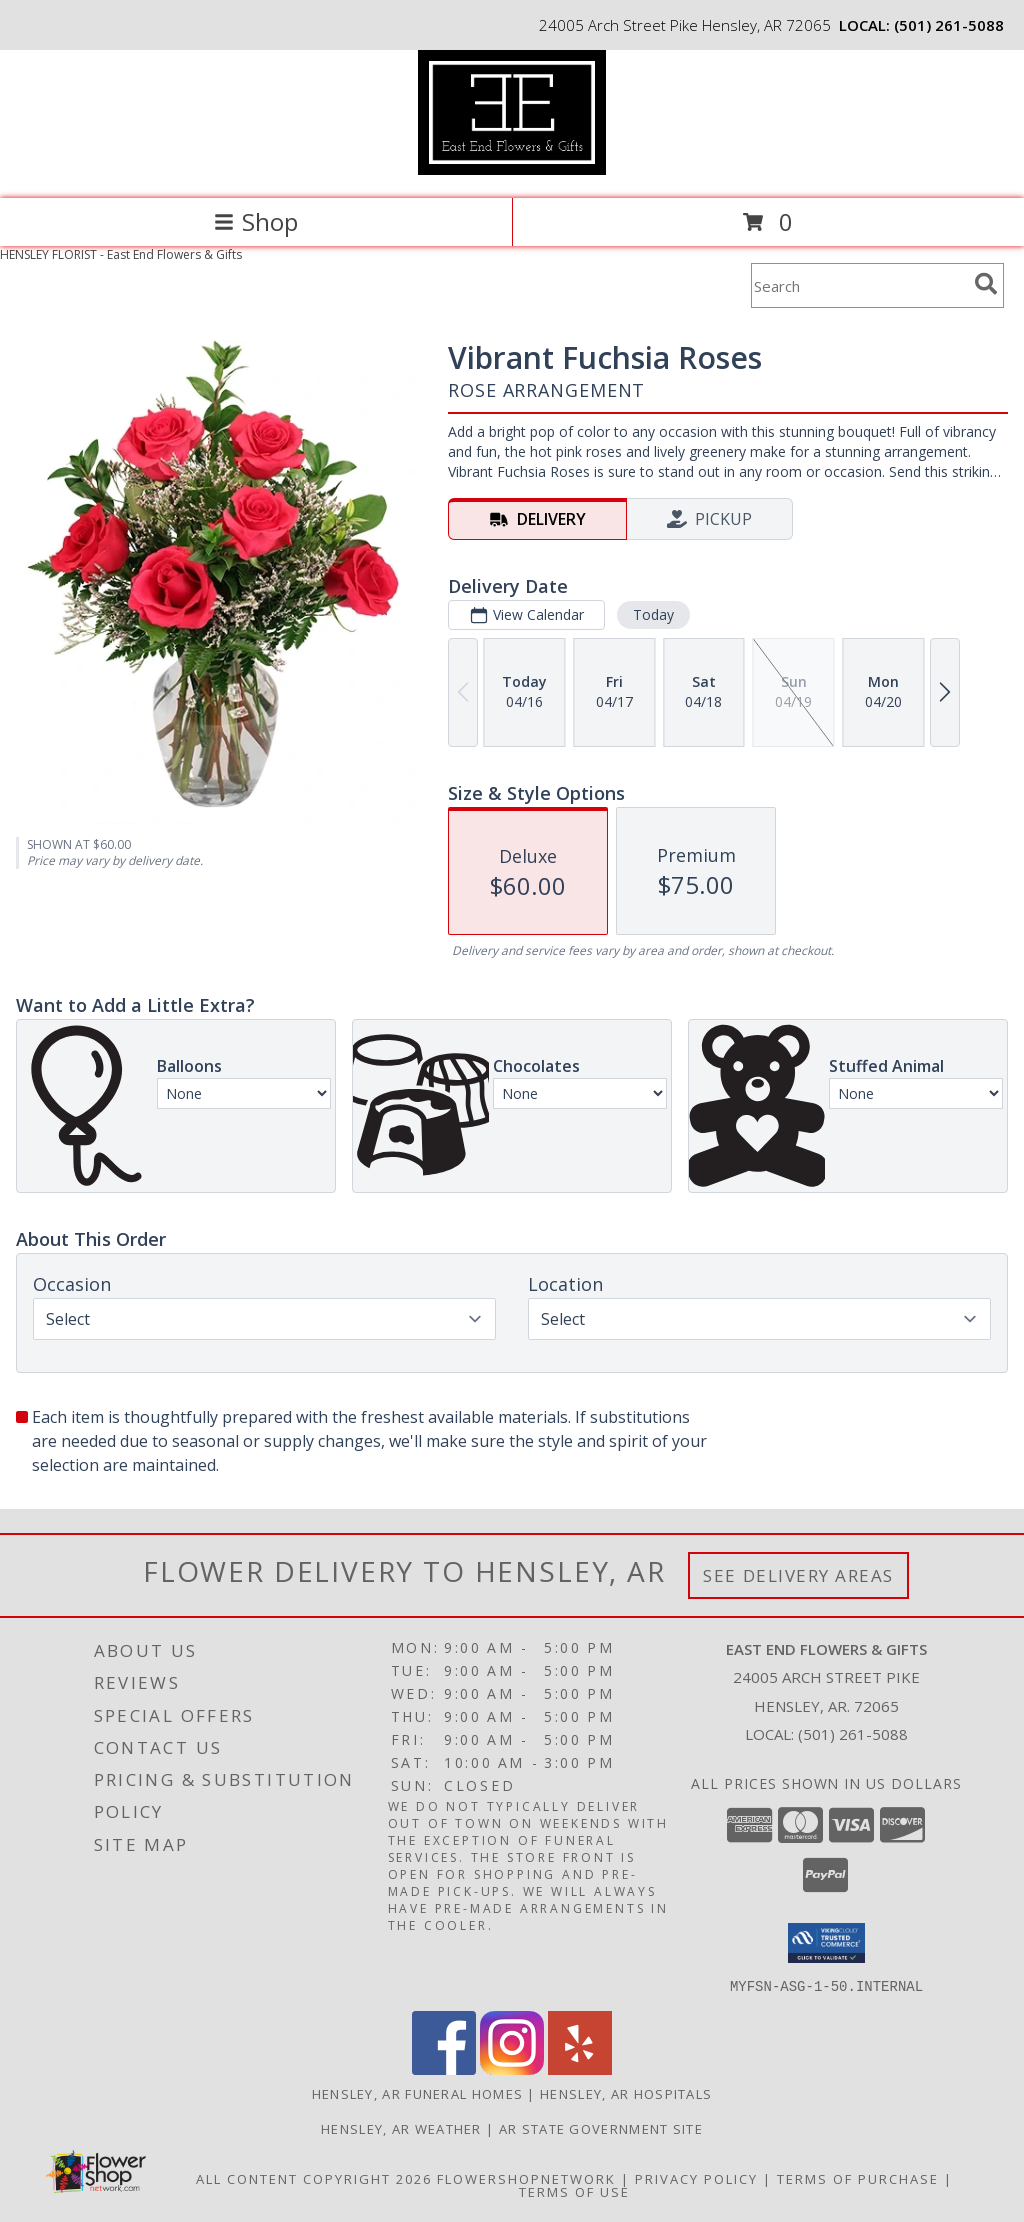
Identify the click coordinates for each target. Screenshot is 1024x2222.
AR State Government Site (601, 2128)
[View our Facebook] (444, 2068)
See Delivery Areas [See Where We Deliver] (798, 1575)
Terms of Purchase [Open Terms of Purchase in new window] (858, 2178)
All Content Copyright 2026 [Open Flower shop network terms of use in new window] (314, 2178)
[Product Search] (859, 285)
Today (653, 614)
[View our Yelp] (580, 2068)
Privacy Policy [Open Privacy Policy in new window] (696, 2178)
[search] (986, 284)
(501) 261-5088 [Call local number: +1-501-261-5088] (949, 25)
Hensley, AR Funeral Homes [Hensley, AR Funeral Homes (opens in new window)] (418, 2093)
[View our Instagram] (512, 2068)
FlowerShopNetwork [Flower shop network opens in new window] (526, 2178)
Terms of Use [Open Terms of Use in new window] (574, 2191)
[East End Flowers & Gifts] (512, 169)
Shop (256, 221)
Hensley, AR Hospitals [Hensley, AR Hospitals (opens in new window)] (626, 2093)
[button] (826, 1943)
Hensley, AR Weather (401, 2128)
